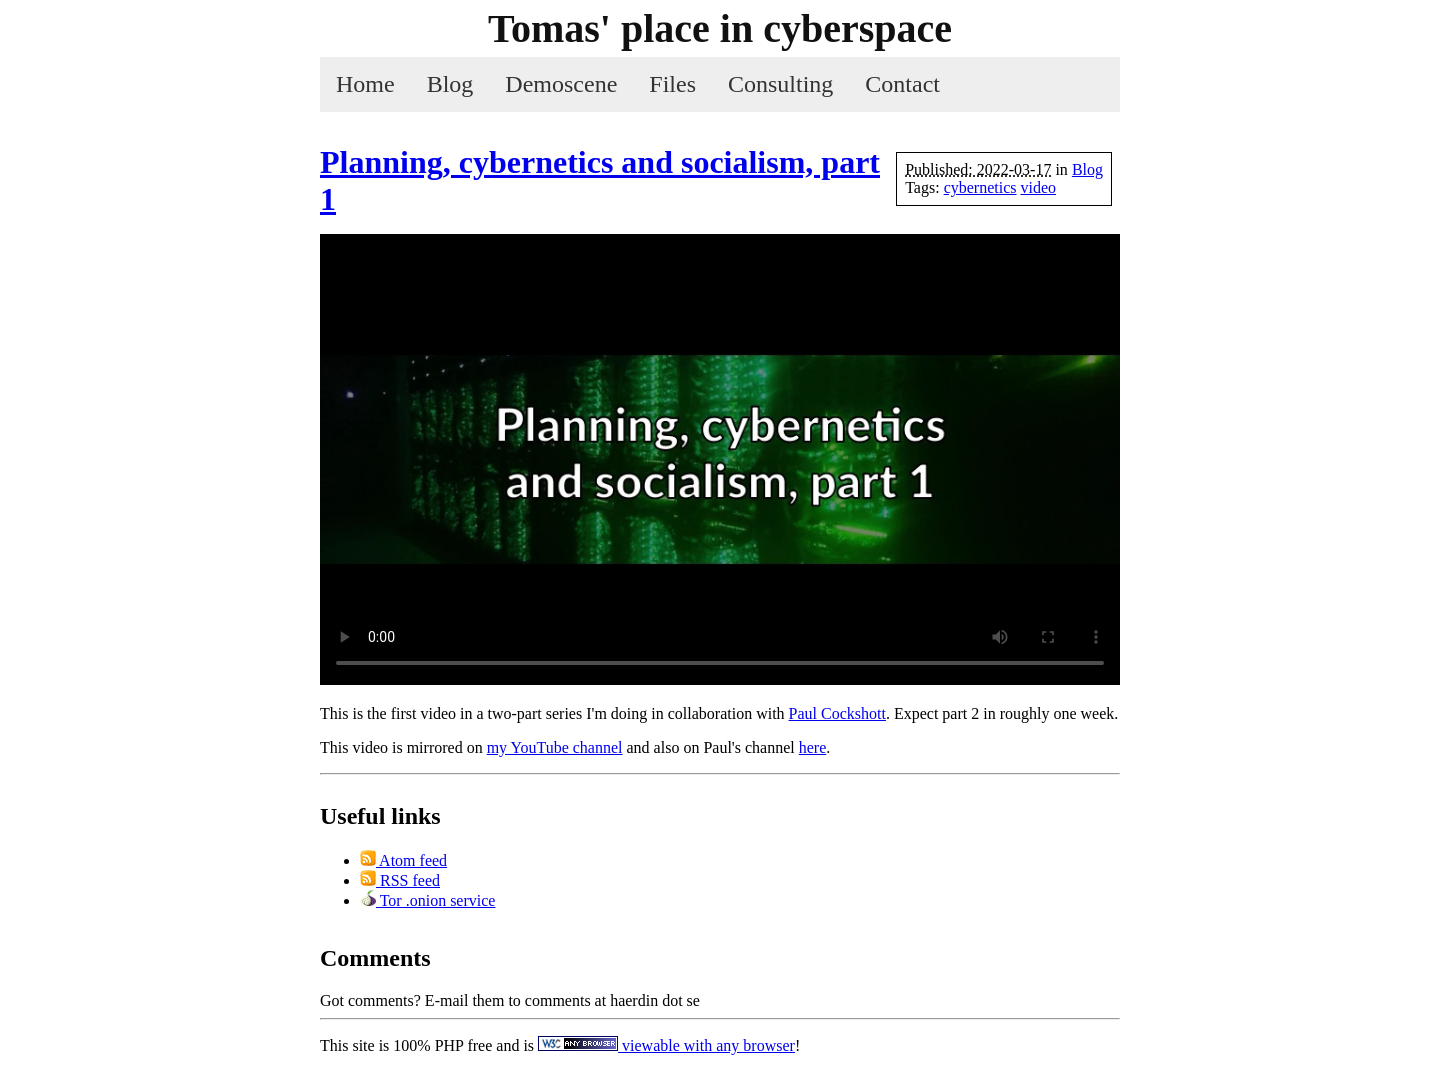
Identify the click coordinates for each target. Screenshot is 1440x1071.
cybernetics (980, 187)
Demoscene (561, 84)
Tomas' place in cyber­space (720, 28)
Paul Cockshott (837, 713)
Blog (450, 84)
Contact (902, 84)
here (813, 747)
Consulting (780, 84)
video (1039, 187)
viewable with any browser (666, 1045)
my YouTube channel (555, 747)
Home (365, 84)
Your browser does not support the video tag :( (720, 459)
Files (672, 84)
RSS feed (400, 880)
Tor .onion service (427, 900)
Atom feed (403, 860)
